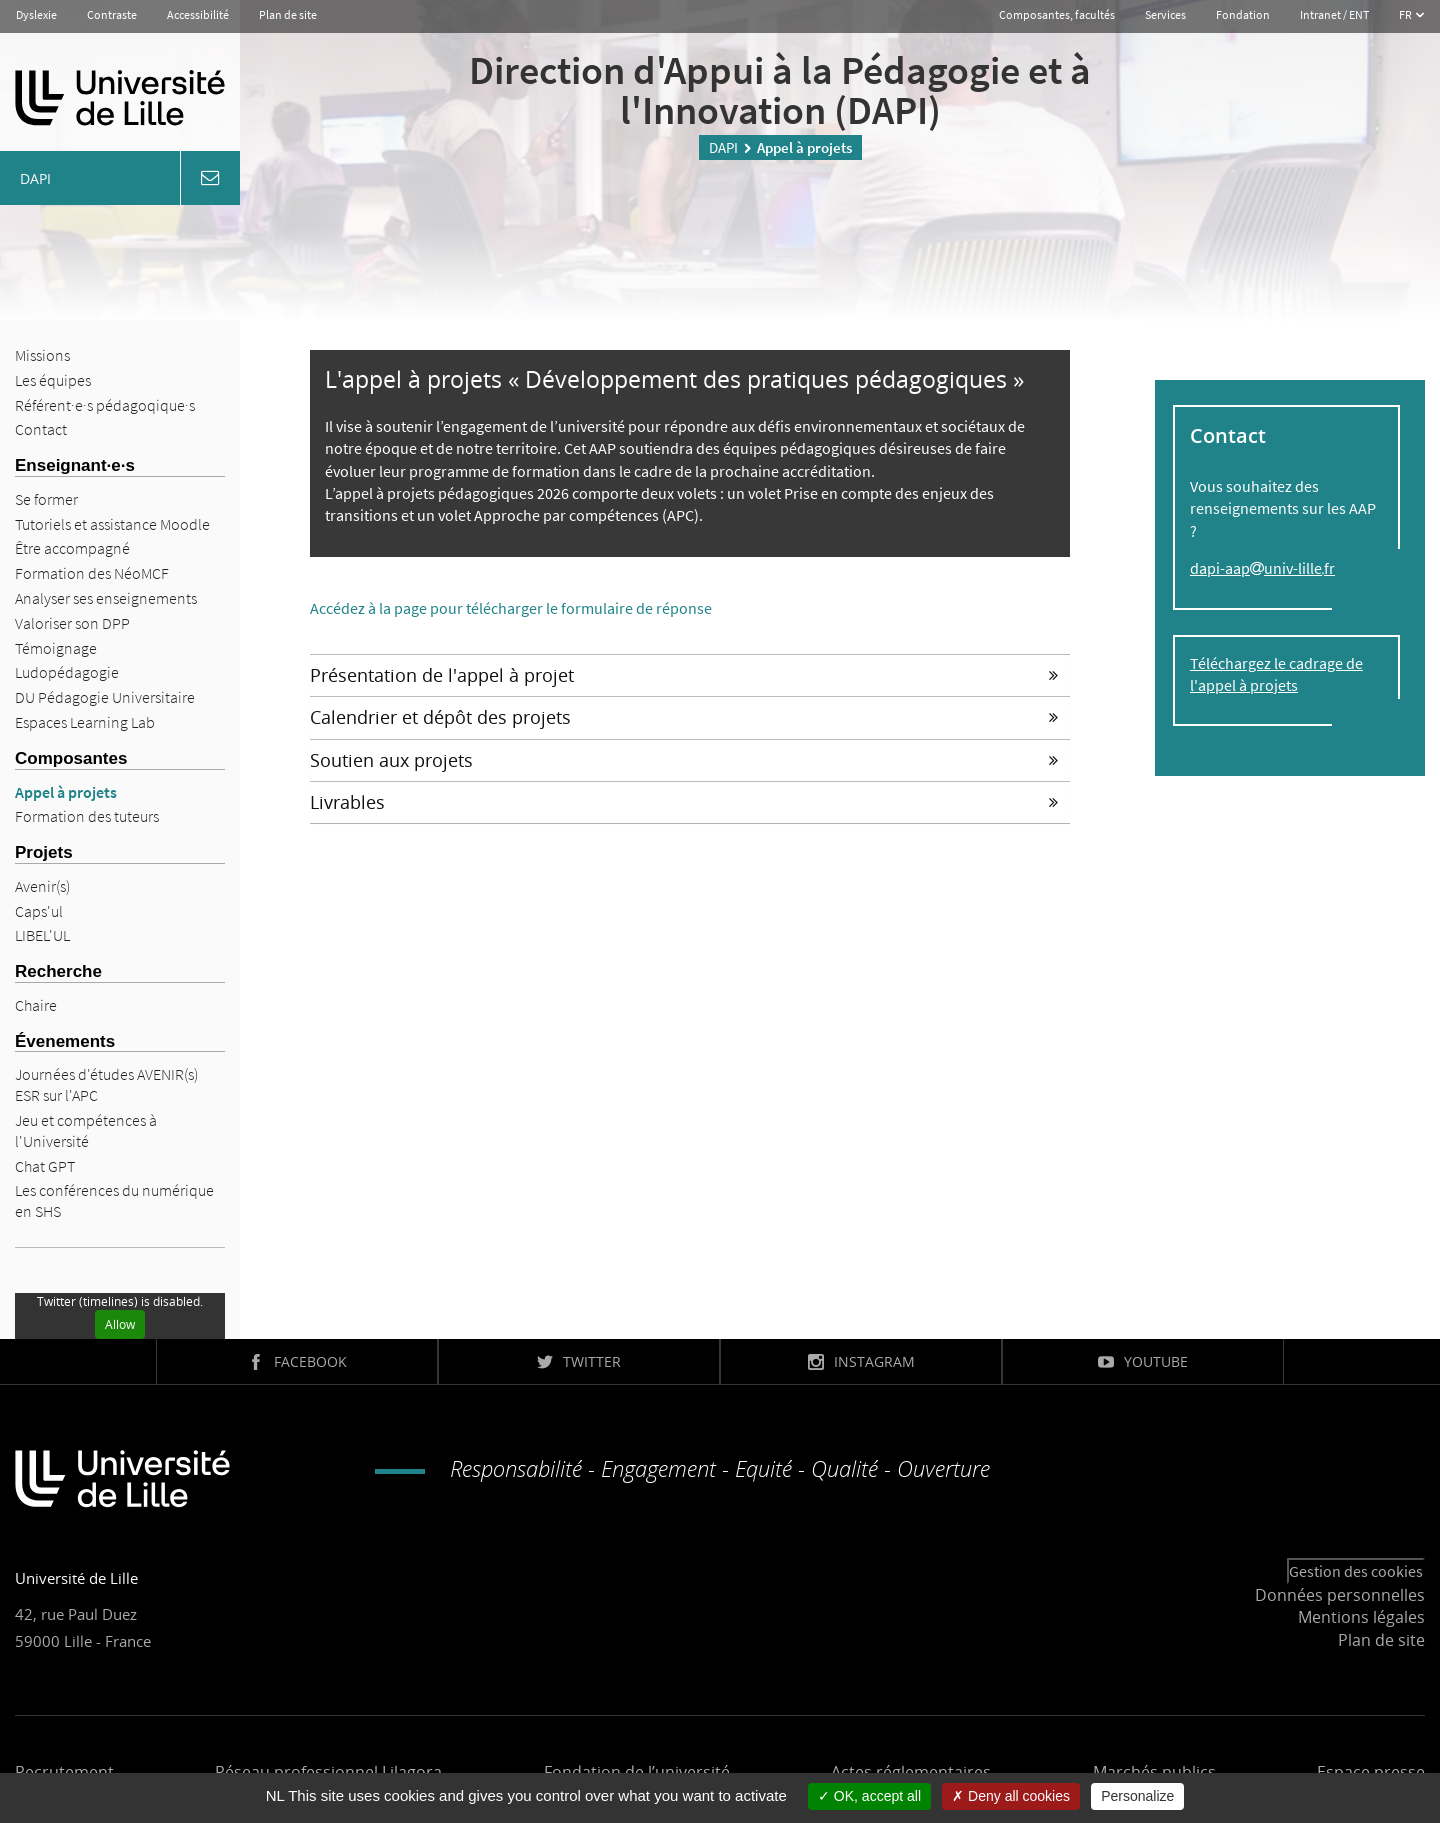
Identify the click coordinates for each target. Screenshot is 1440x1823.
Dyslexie (36, 14)
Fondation (1243, 14)
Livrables (684, 802)
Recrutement (64, 1772)
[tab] (690, 675)
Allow (120, 1324)
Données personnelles (1340, 1595)
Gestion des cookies (1356, 1571)
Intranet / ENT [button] (1334, 14)
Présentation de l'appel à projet (684, 675)
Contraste (112, 14)
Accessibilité (198, 14)
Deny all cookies (1011, 1796)
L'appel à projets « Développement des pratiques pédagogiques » (674, 379)
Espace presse (1371, 1772)
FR (1406, 14)
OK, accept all (869, 1796)
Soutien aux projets (684, 760)
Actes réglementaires (911, 1772)
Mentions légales (1361, 1617)
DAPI (723, 147)
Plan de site (288, 14)
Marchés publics (1154, 1772)
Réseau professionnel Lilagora (328, 1772)
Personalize (1137, 1796)
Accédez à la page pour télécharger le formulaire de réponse (511, 608)
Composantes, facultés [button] (1057, 14)
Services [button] (1165, 14)
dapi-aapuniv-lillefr (1262, 568)
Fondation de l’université (637, 1772)
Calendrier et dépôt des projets (684, 717)
